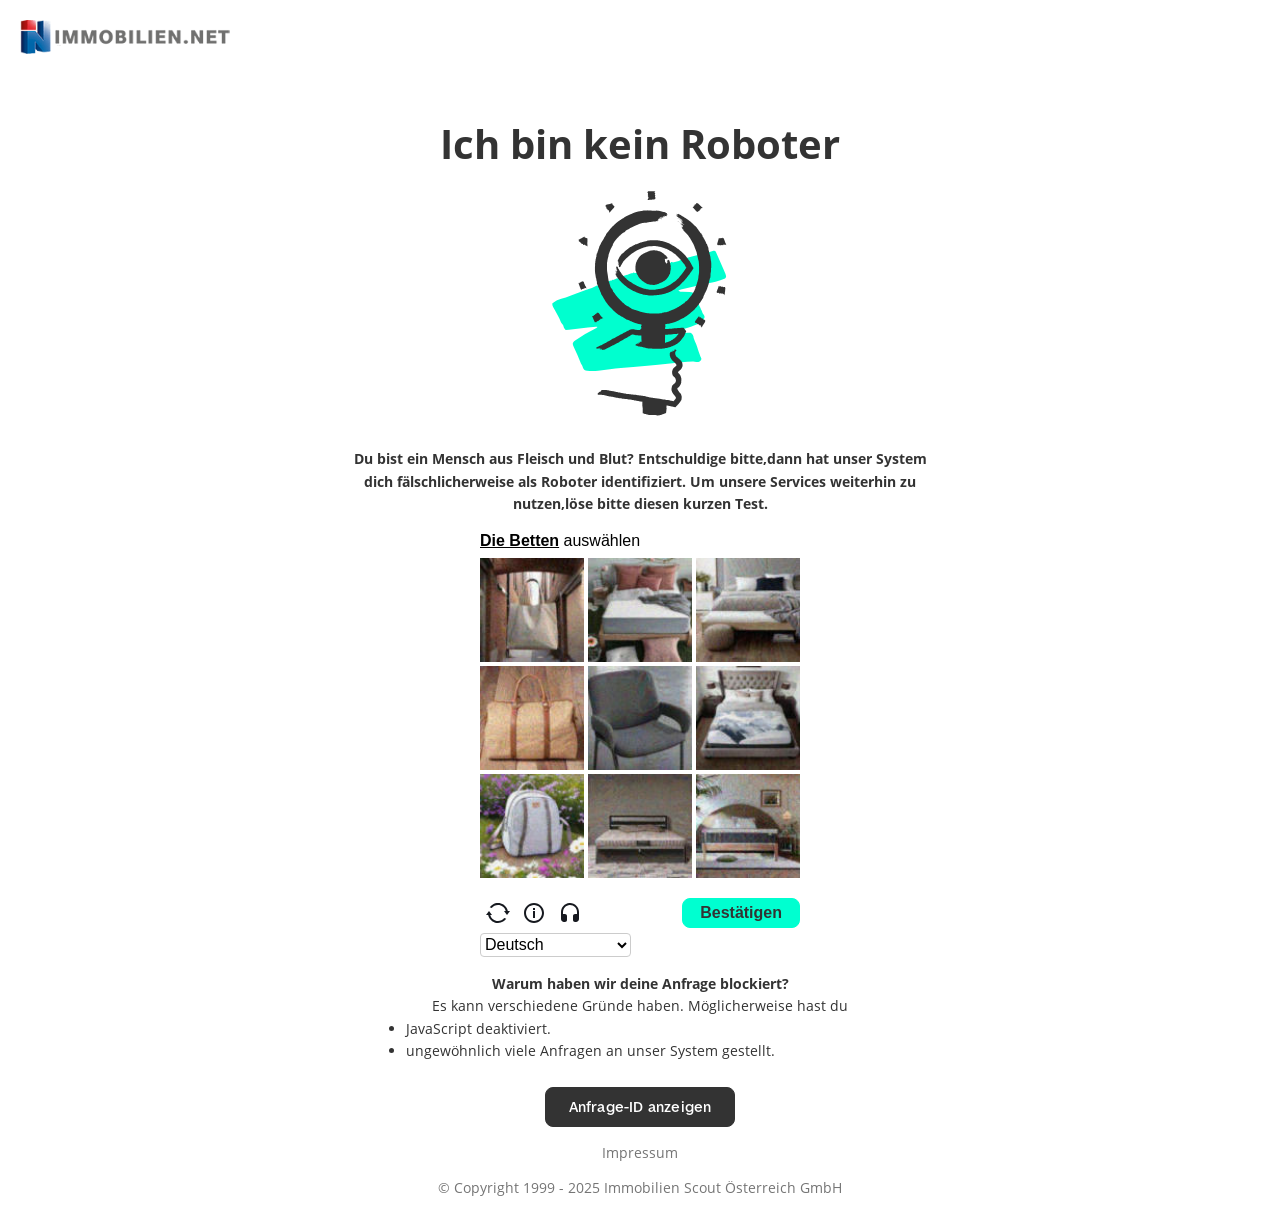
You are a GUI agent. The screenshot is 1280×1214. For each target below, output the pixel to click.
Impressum (640, 1152)
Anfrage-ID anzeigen (640, 1106)
